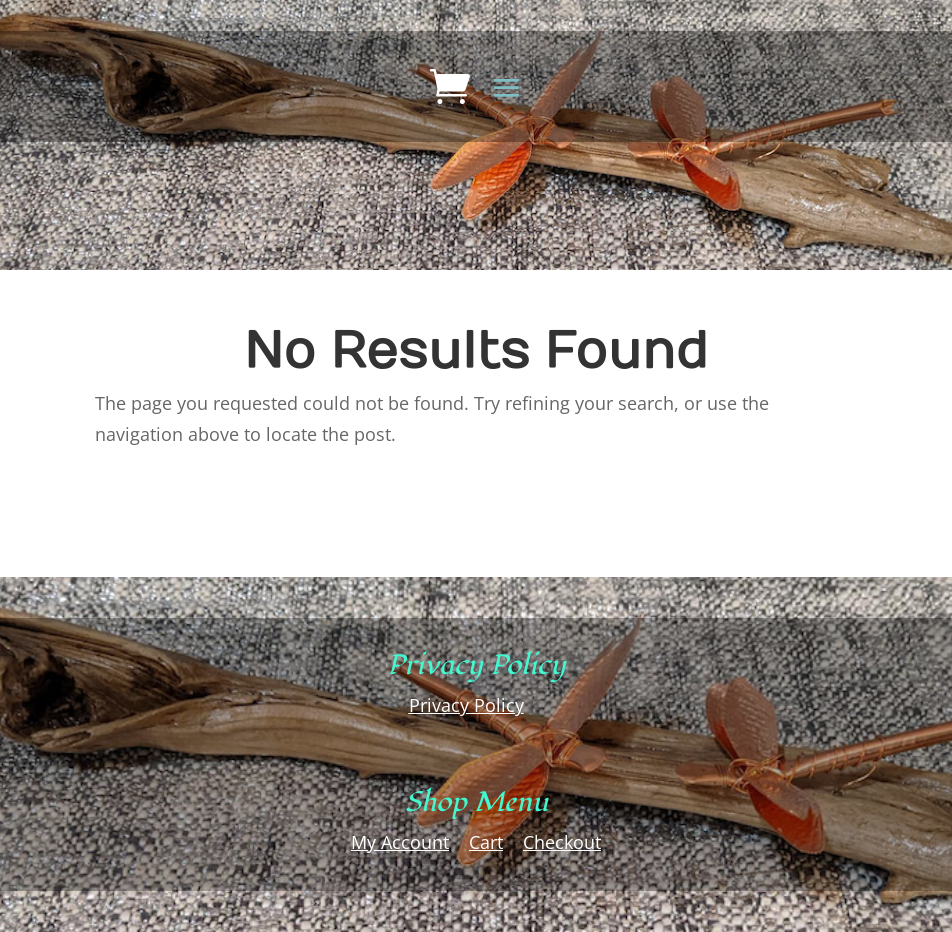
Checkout (562, 842)
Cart (486, 842)
